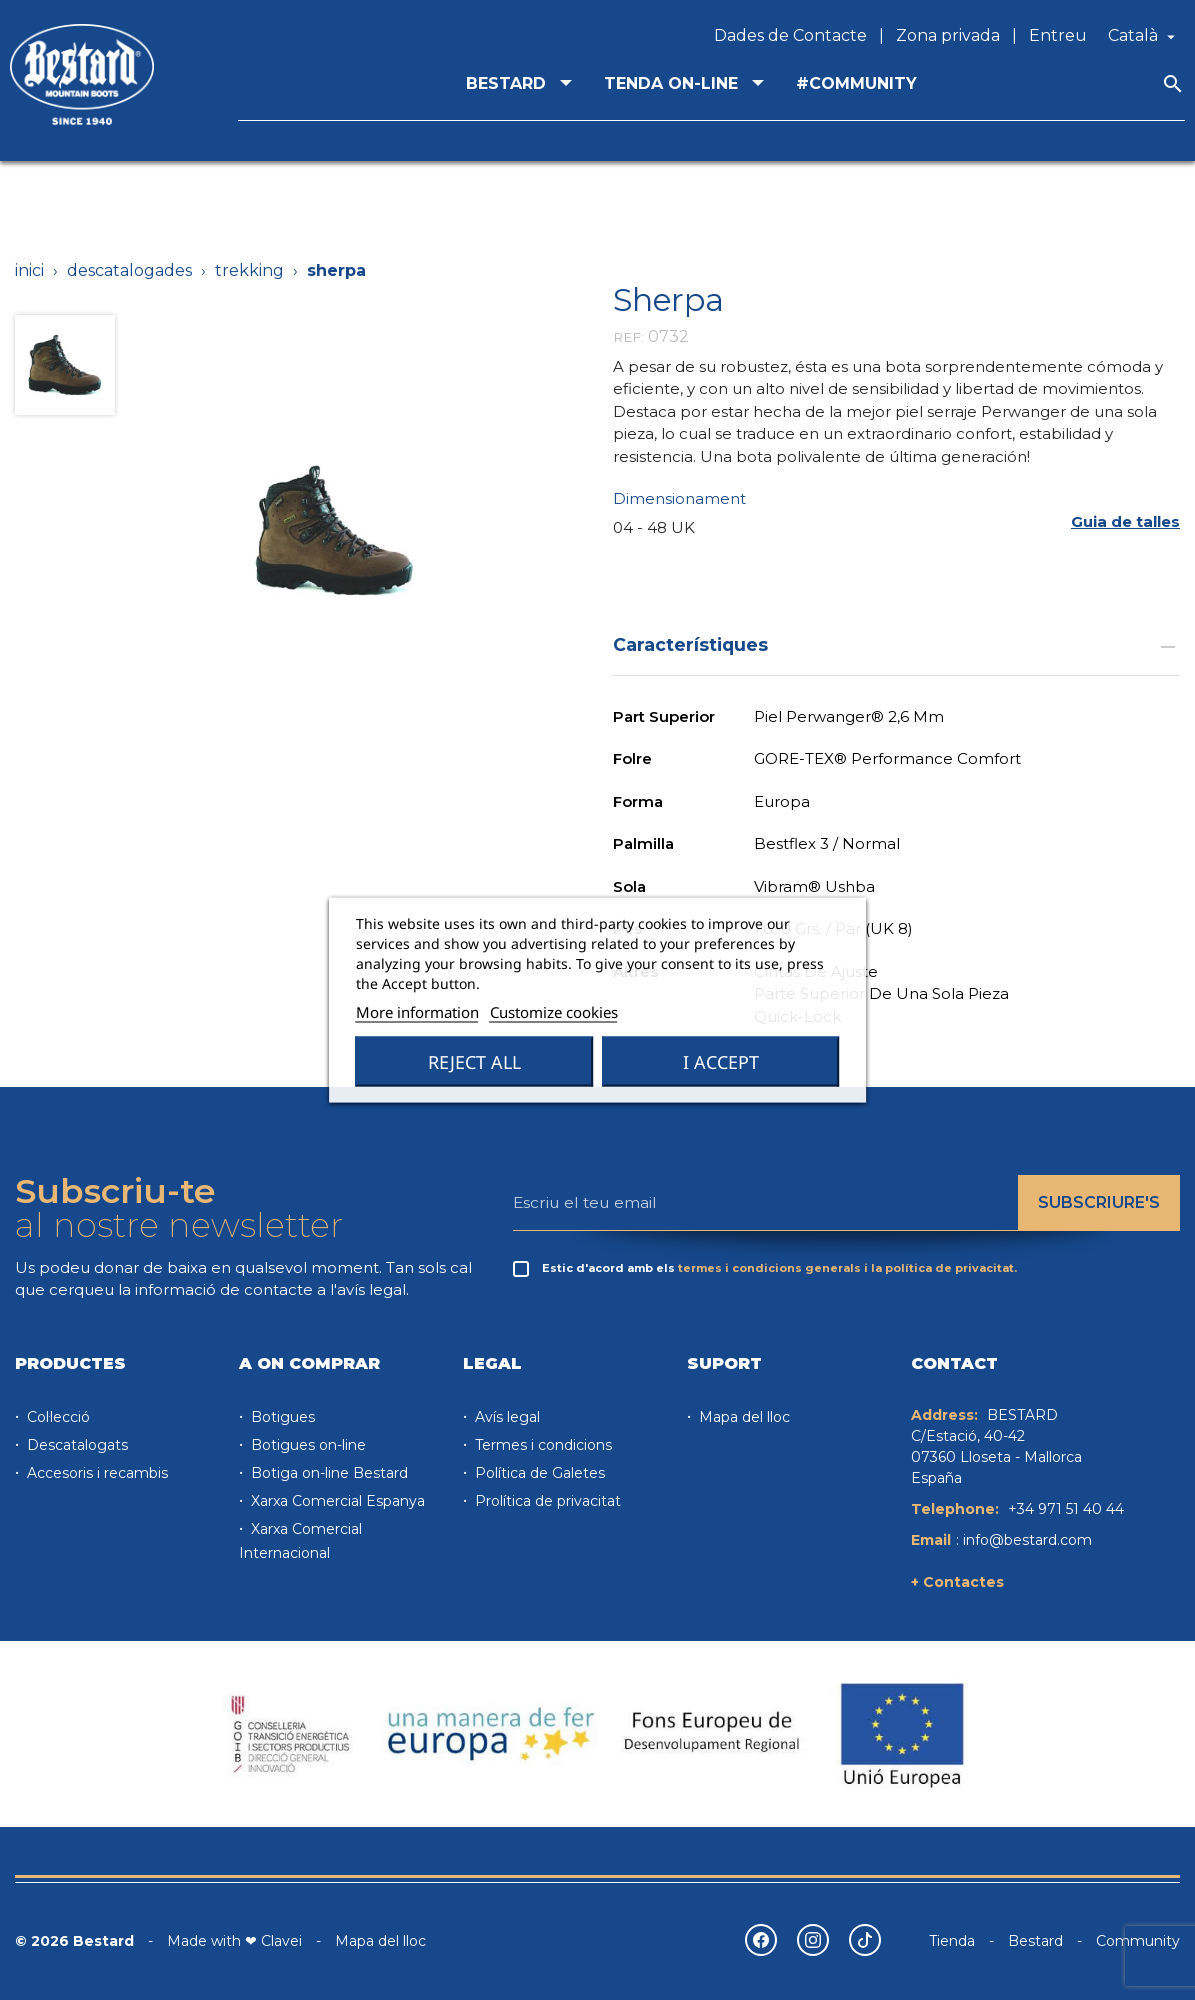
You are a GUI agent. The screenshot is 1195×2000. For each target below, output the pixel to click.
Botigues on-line (306, 1445)
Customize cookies (554, 1012)
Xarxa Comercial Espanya (336, 1501)
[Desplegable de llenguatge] (1144, 36)
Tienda (952, 1941)
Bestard (1035, 1941)
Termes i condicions (541, 1445)
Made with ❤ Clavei (234, 1941)
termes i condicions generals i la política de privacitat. (847, 1268)
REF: (628, 337)
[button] (1125, 521)
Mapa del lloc (742, 1417)
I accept (721, 1062)
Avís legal (505, 1417)
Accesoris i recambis (95, 1473)
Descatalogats (75, 1445)
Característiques (897, 644)
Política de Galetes (538, 1473)
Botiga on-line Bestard (327, 1473)
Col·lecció (56, 1417)
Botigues (281, 1417)
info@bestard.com (1027, 1540)
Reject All (474, 1062)
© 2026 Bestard (74, 1941)
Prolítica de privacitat (546, 1501)
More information (417, 1012)
